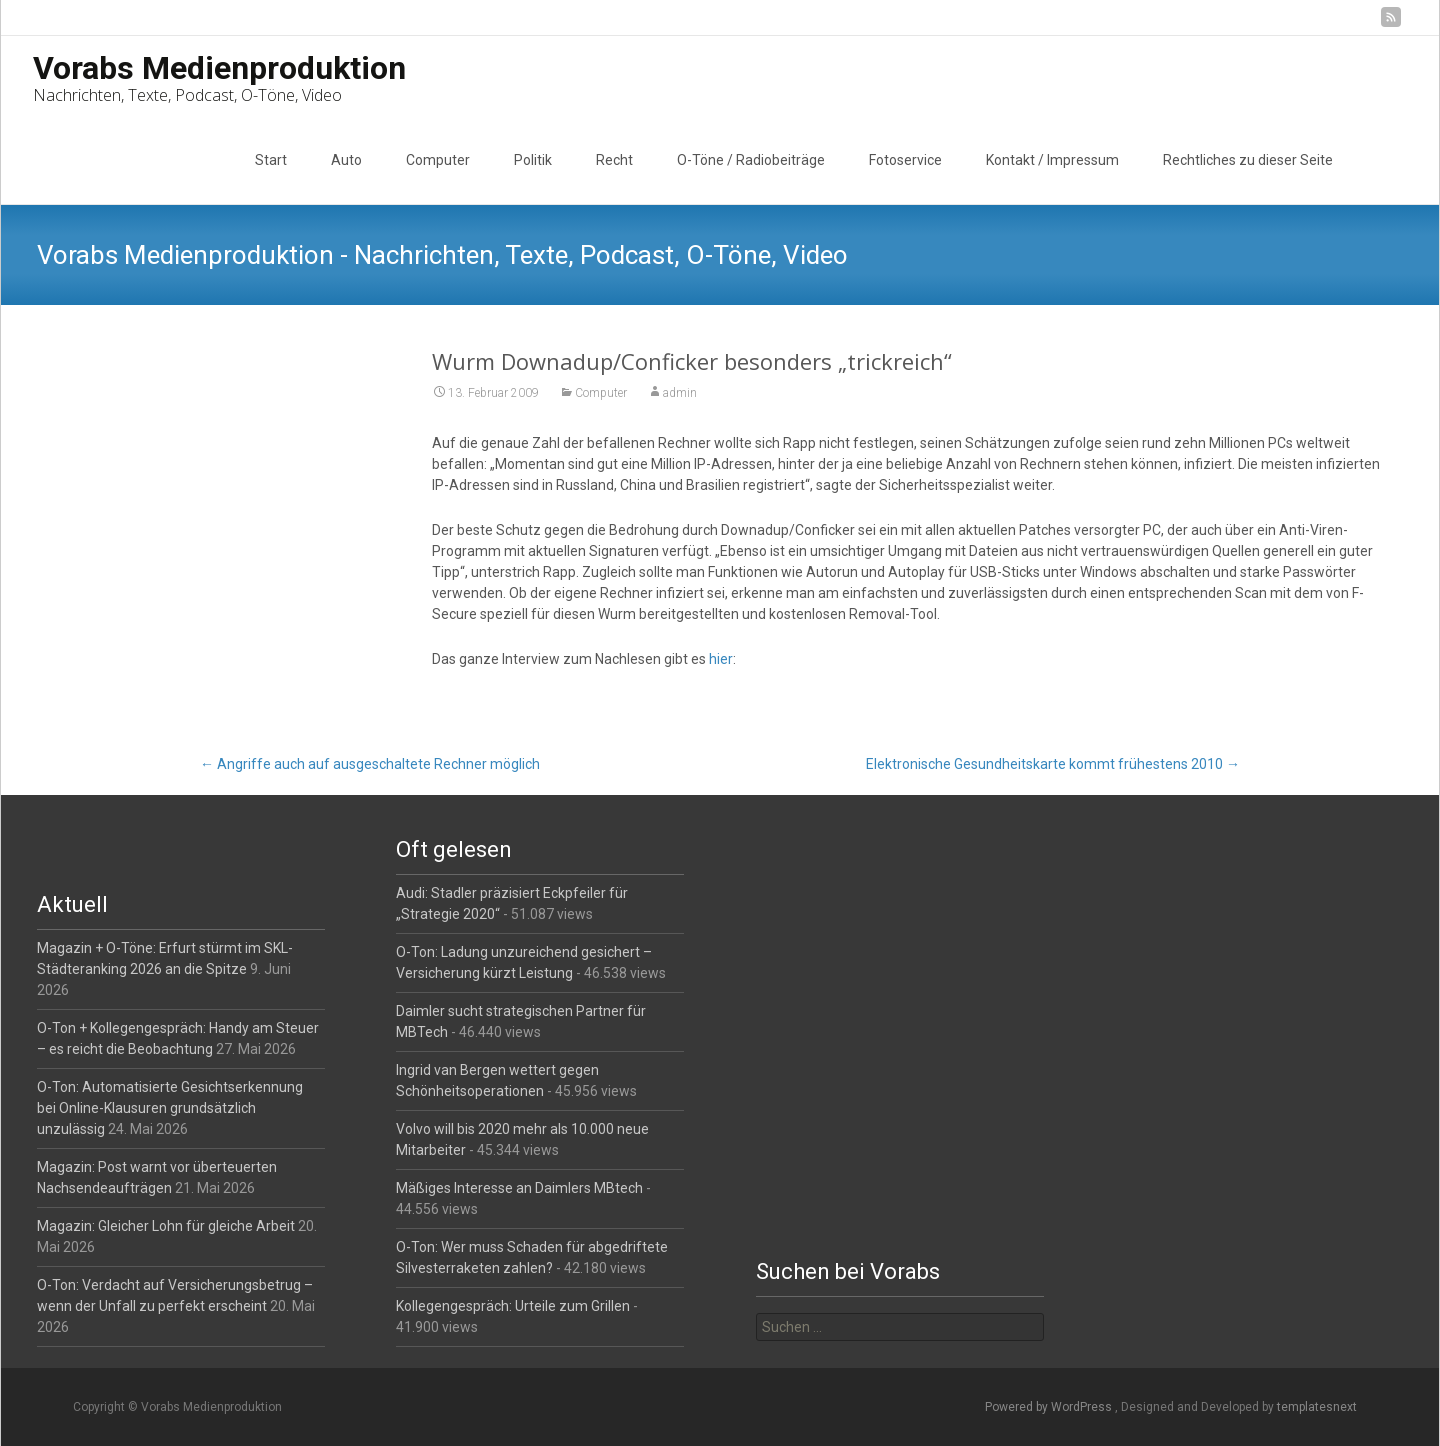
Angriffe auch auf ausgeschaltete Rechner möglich (370, 764)
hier (721, 659)
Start (271, 160)
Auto (346, 160)
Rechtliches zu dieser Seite (1248, 160)
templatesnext (1317, 1407)
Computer (438, 160)
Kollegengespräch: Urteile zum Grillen (513, 1306)
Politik (533, 160)
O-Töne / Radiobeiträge (751, 160)
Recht (614, 160)
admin (680, 393)
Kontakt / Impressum (1052, 160)
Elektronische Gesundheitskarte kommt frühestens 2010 (1053, 764)
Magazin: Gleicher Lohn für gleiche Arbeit (166, 1226)
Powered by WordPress (1050, 1407)
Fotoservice (905, 160)
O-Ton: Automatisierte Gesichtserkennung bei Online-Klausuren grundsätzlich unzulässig (170, 1108)
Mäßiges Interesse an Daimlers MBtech (519, 1188)
